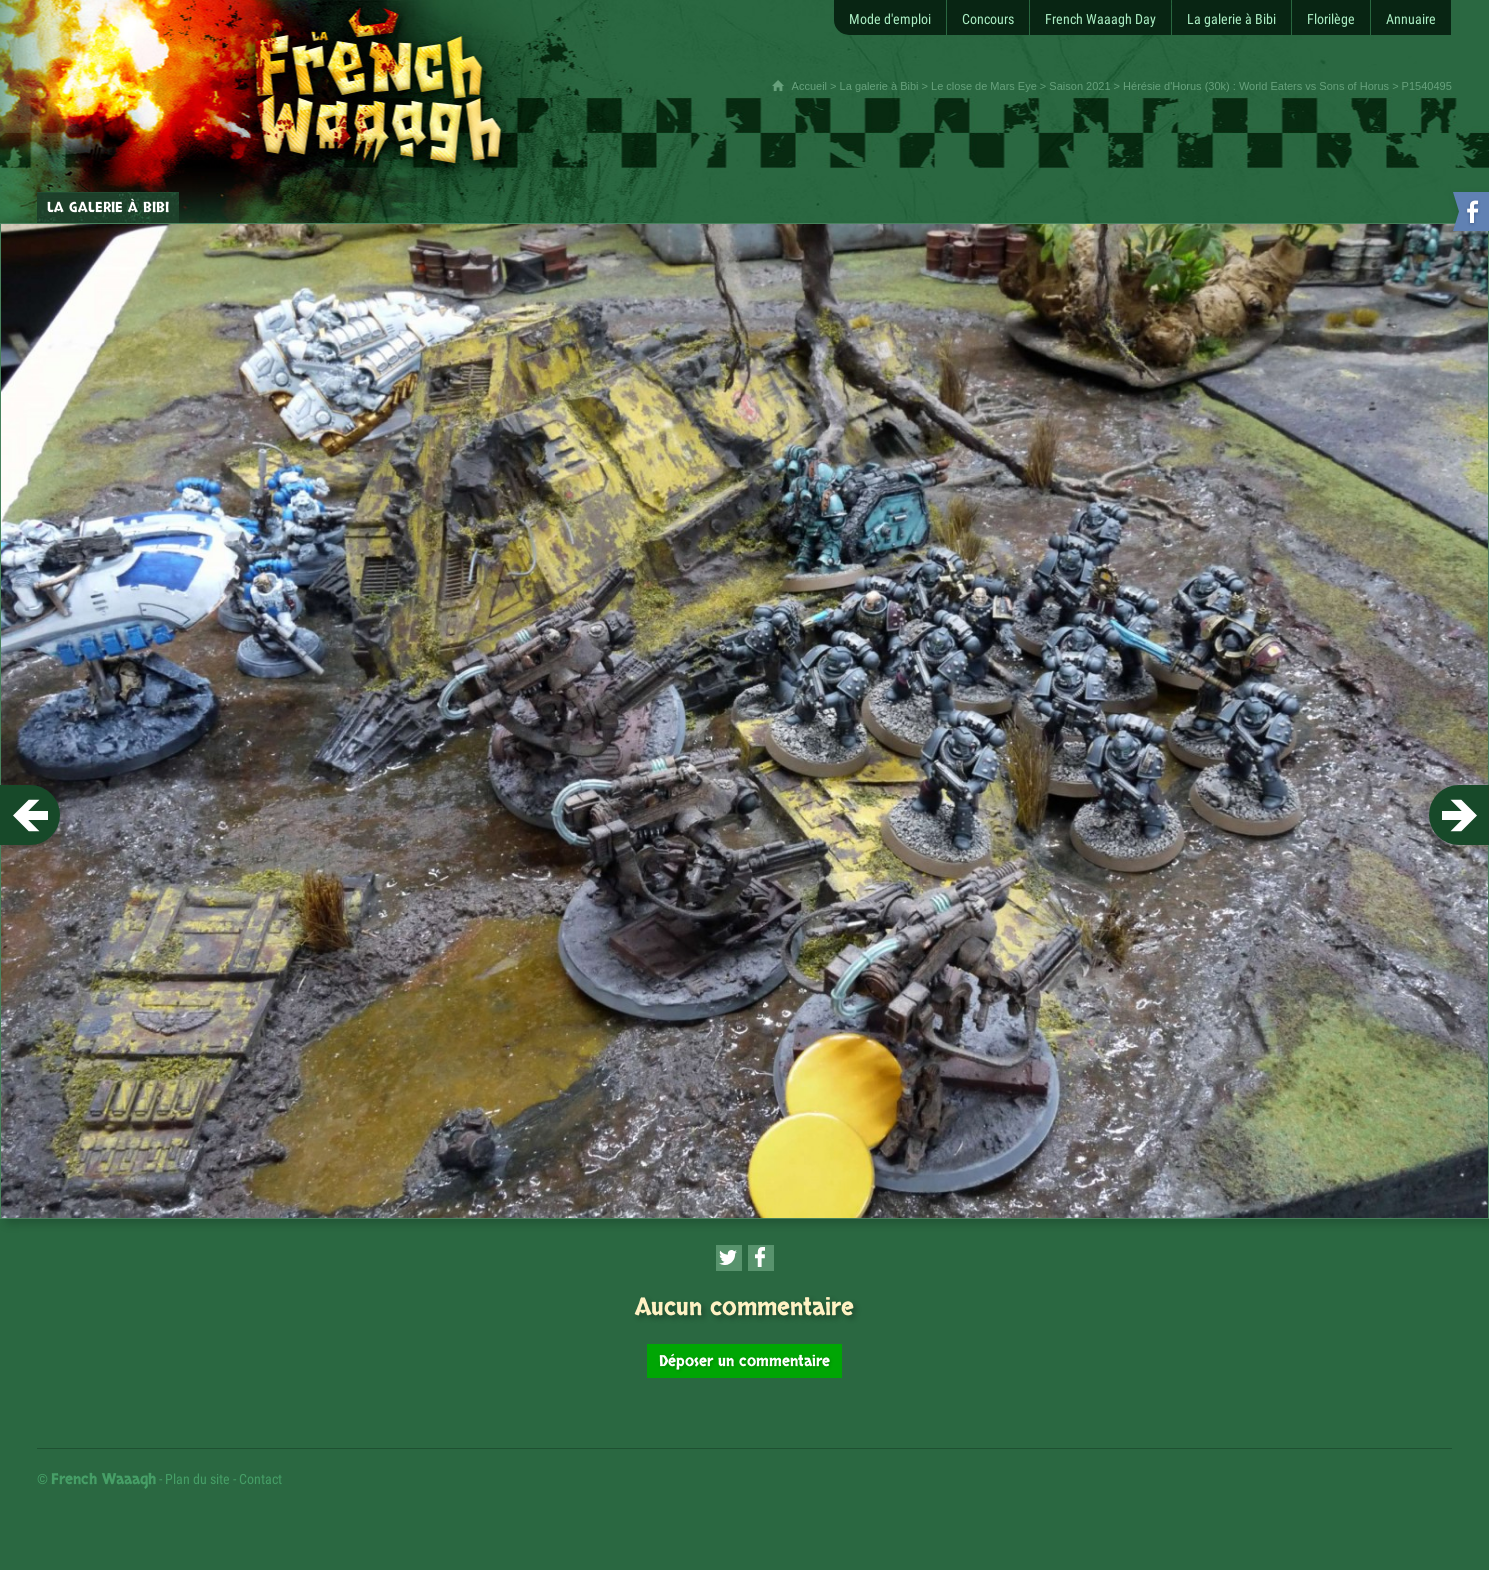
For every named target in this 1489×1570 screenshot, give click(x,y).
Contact (260, 1479)
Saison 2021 (1079, 86)
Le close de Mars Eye (984, 86)
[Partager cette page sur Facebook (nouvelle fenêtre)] (761, 1258)
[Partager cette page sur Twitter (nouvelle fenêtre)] (729, 1258)
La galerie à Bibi (879, 86)
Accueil (809, 86)
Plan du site (197, 1479)
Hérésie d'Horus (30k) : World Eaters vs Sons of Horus (1256, 86)
